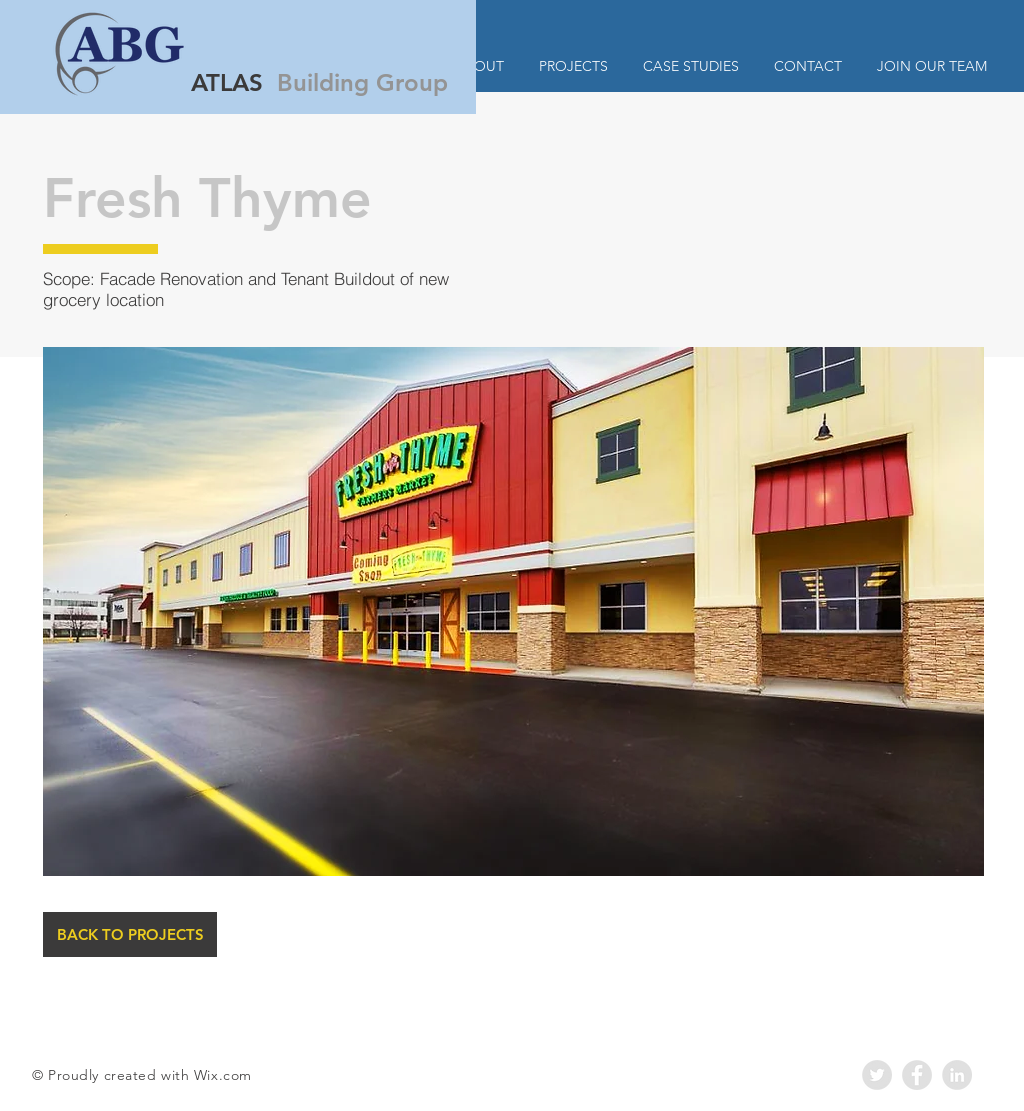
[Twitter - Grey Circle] (877, 1075)
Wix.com (223, 1075)
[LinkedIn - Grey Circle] (957, 1075)
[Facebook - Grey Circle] (917, 1075)
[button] (513, 611)
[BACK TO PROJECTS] (130, 934)
